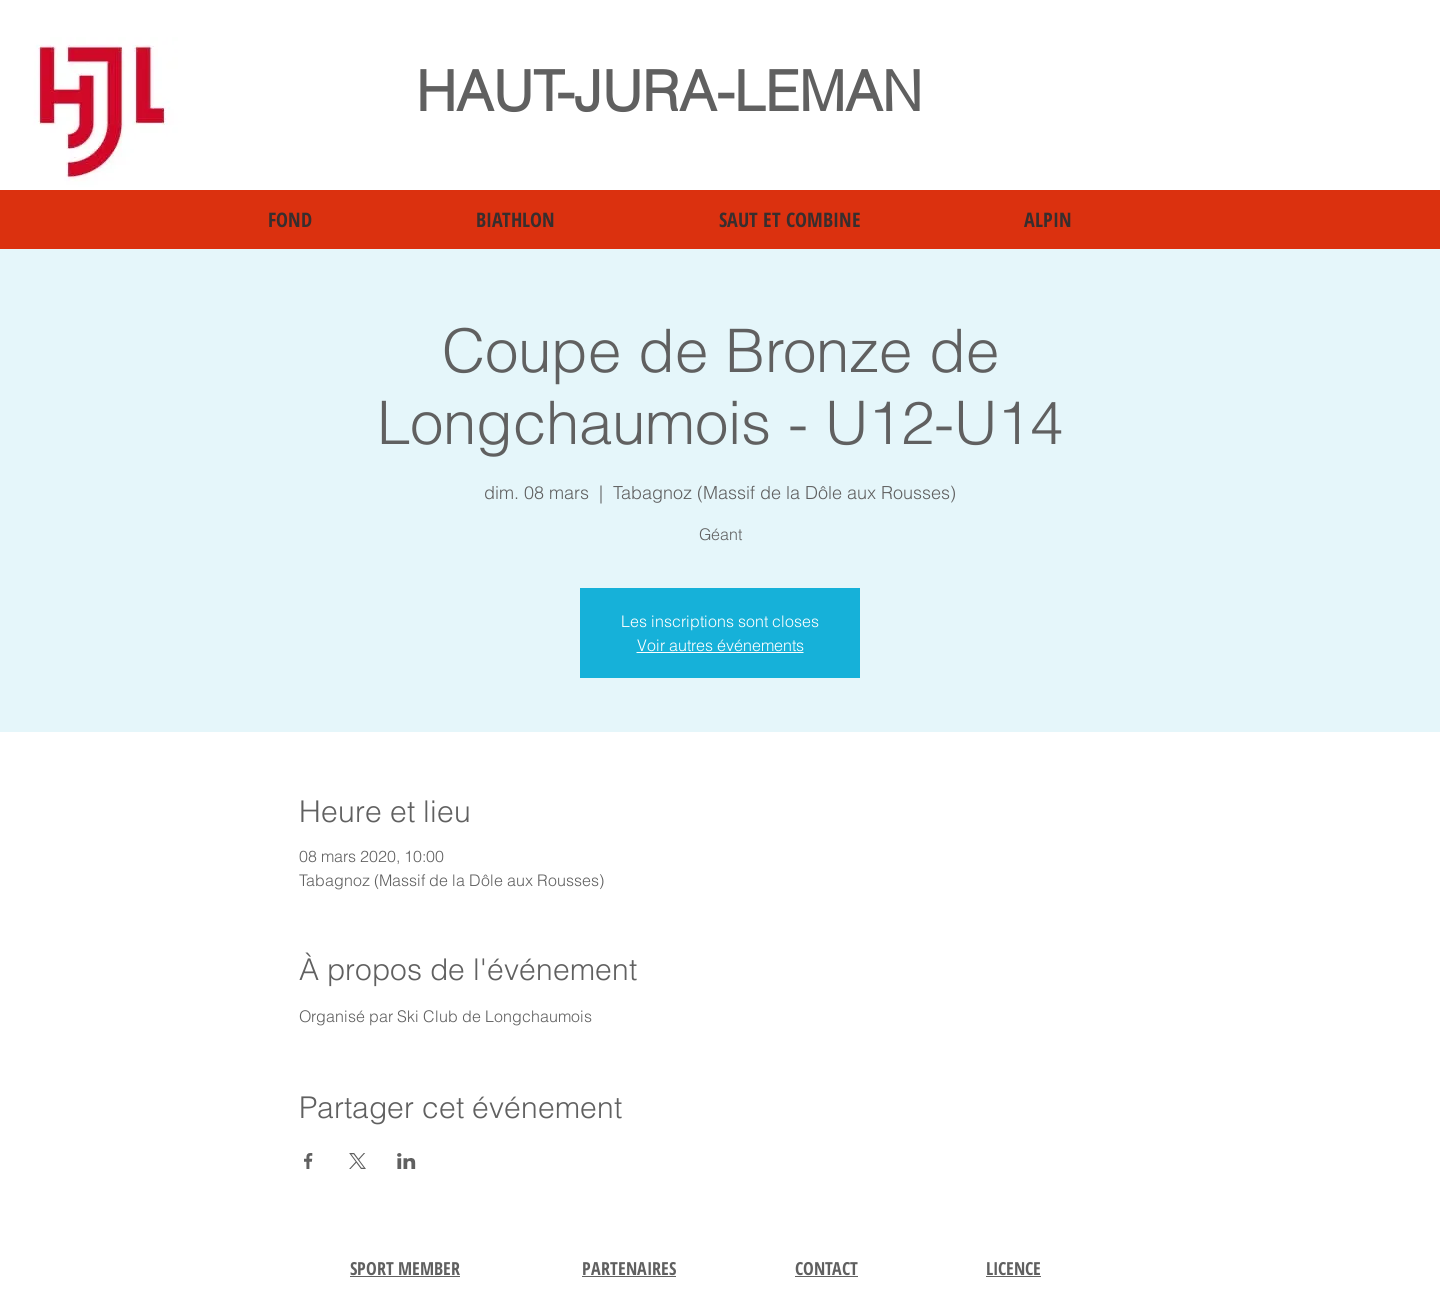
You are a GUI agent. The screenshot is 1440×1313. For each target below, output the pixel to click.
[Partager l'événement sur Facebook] (308, 1161)
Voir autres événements (720, 645)
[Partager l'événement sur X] (357, 1161)
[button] (357, 219)
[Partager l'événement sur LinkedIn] (406, 1161)
